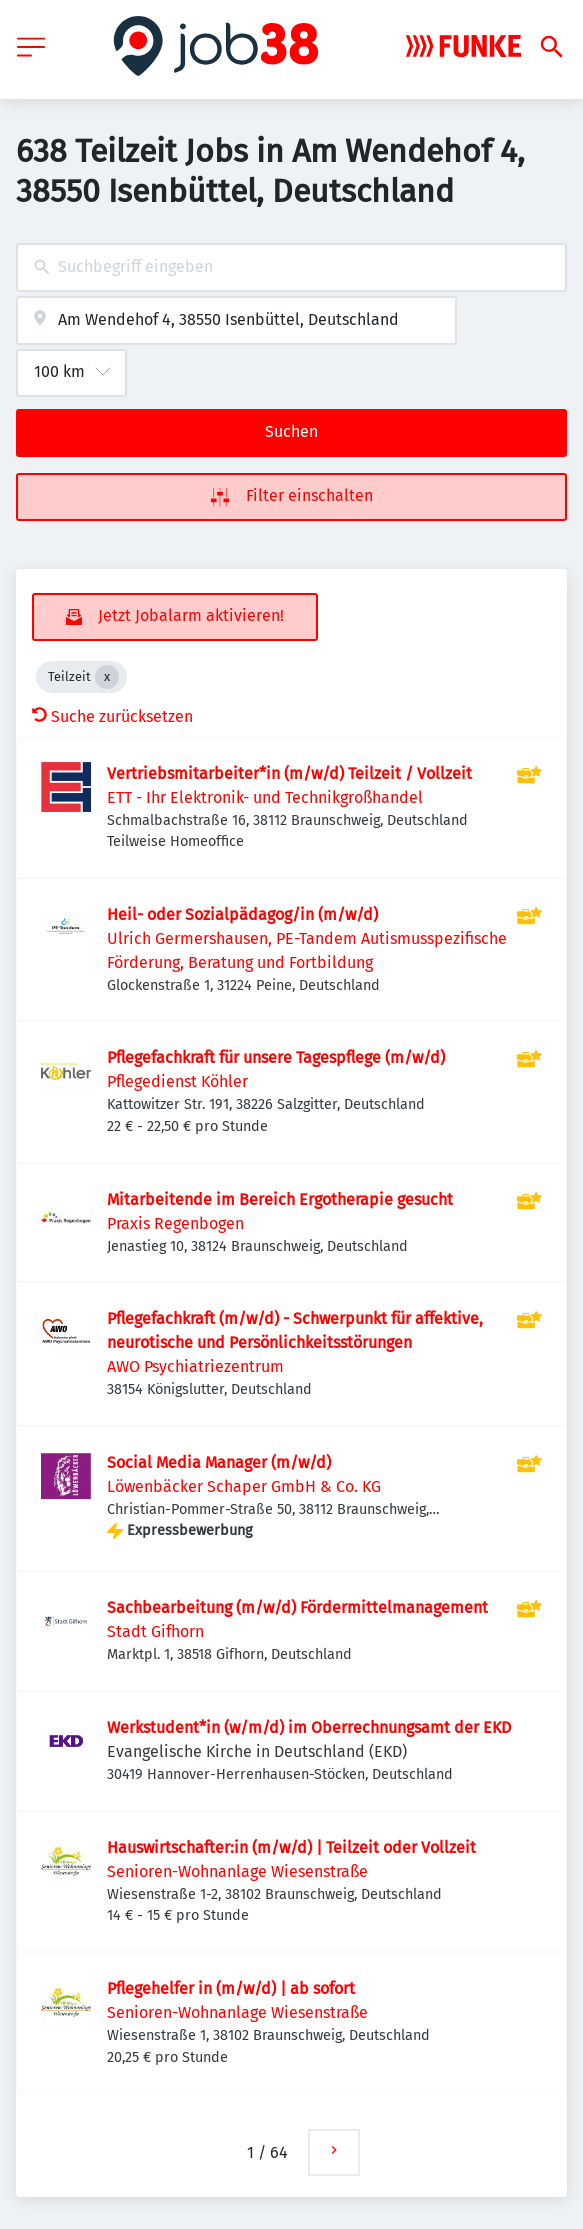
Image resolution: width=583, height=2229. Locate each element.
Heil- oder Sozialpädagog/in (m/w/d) (242, 914)
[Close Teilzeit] (107, 677)
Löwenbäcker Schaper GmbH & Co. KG (244, 1486)
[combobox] (291, 267)
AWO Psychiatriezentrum (195, 1366)
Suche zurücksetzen (112, 716)
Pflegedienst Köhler (177, 1081)
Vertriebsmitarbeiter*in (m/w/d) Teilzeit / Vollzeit (289, 773)
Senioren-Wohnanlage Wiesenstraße (237, 1871)
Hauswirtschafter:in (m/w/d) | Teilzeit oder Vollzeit (291, 1847)
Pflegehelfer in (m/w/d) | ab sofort (231, 1988)
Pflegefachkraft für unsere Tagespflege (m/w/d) (276, 1057)
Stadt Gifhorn (155, 1631)
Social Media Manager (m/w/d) (219, 1462)
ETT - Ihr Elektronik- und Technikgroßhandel (265, 797)
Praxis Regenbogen (175, 1223)
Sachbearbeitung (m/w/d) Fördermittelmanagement (297, 1607)
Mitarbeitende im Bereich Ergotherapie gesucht (280, 1199)
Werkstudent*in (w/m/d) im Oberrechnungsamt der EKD (309, 1727)
